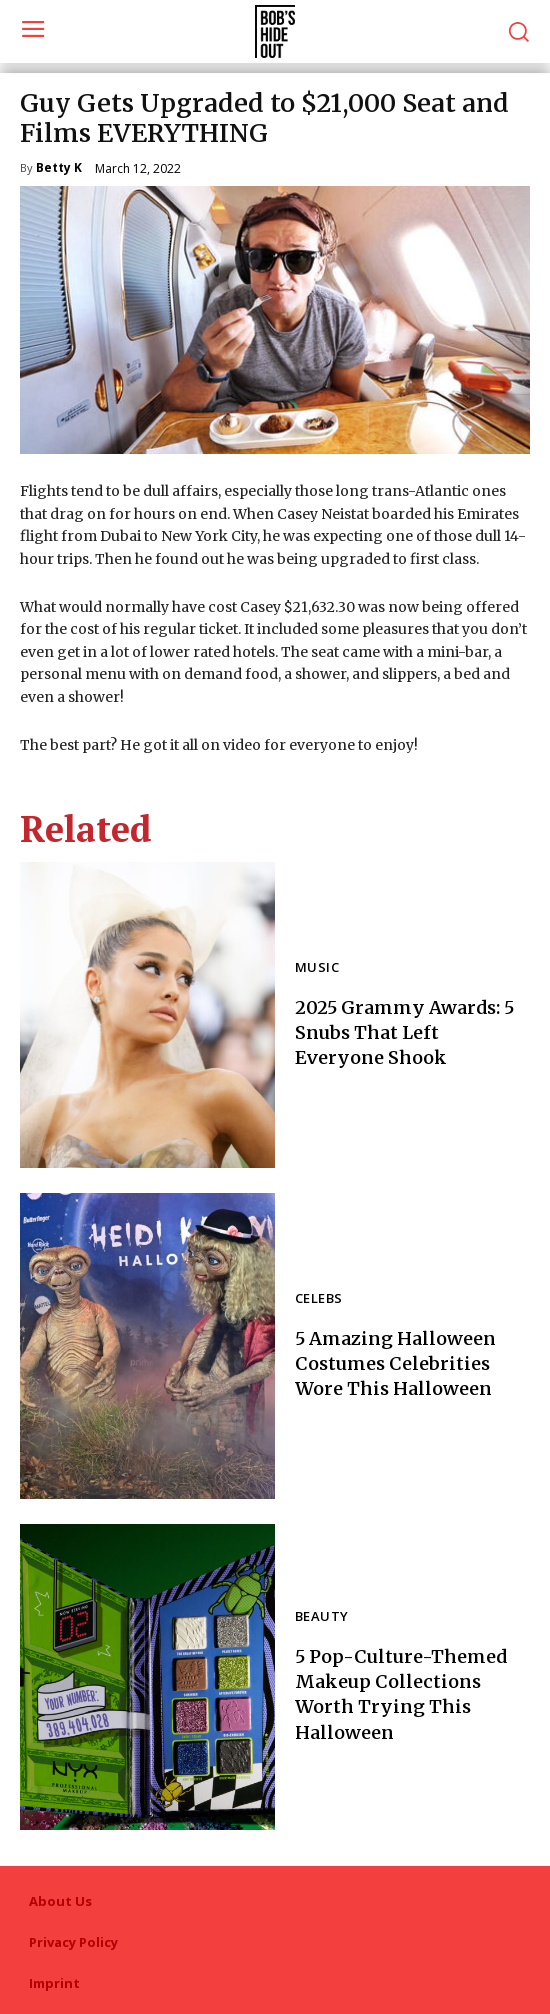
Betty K (59, 169)
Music (317, 968)
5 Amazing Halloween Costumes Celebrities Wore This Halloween (395, 1363)
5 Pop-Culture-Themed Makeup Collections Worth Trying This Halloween (401, 1694)
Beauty (321, 1617)
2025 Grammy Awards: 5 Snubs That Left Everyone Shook (404, 1032)
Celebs (318, 1299)
